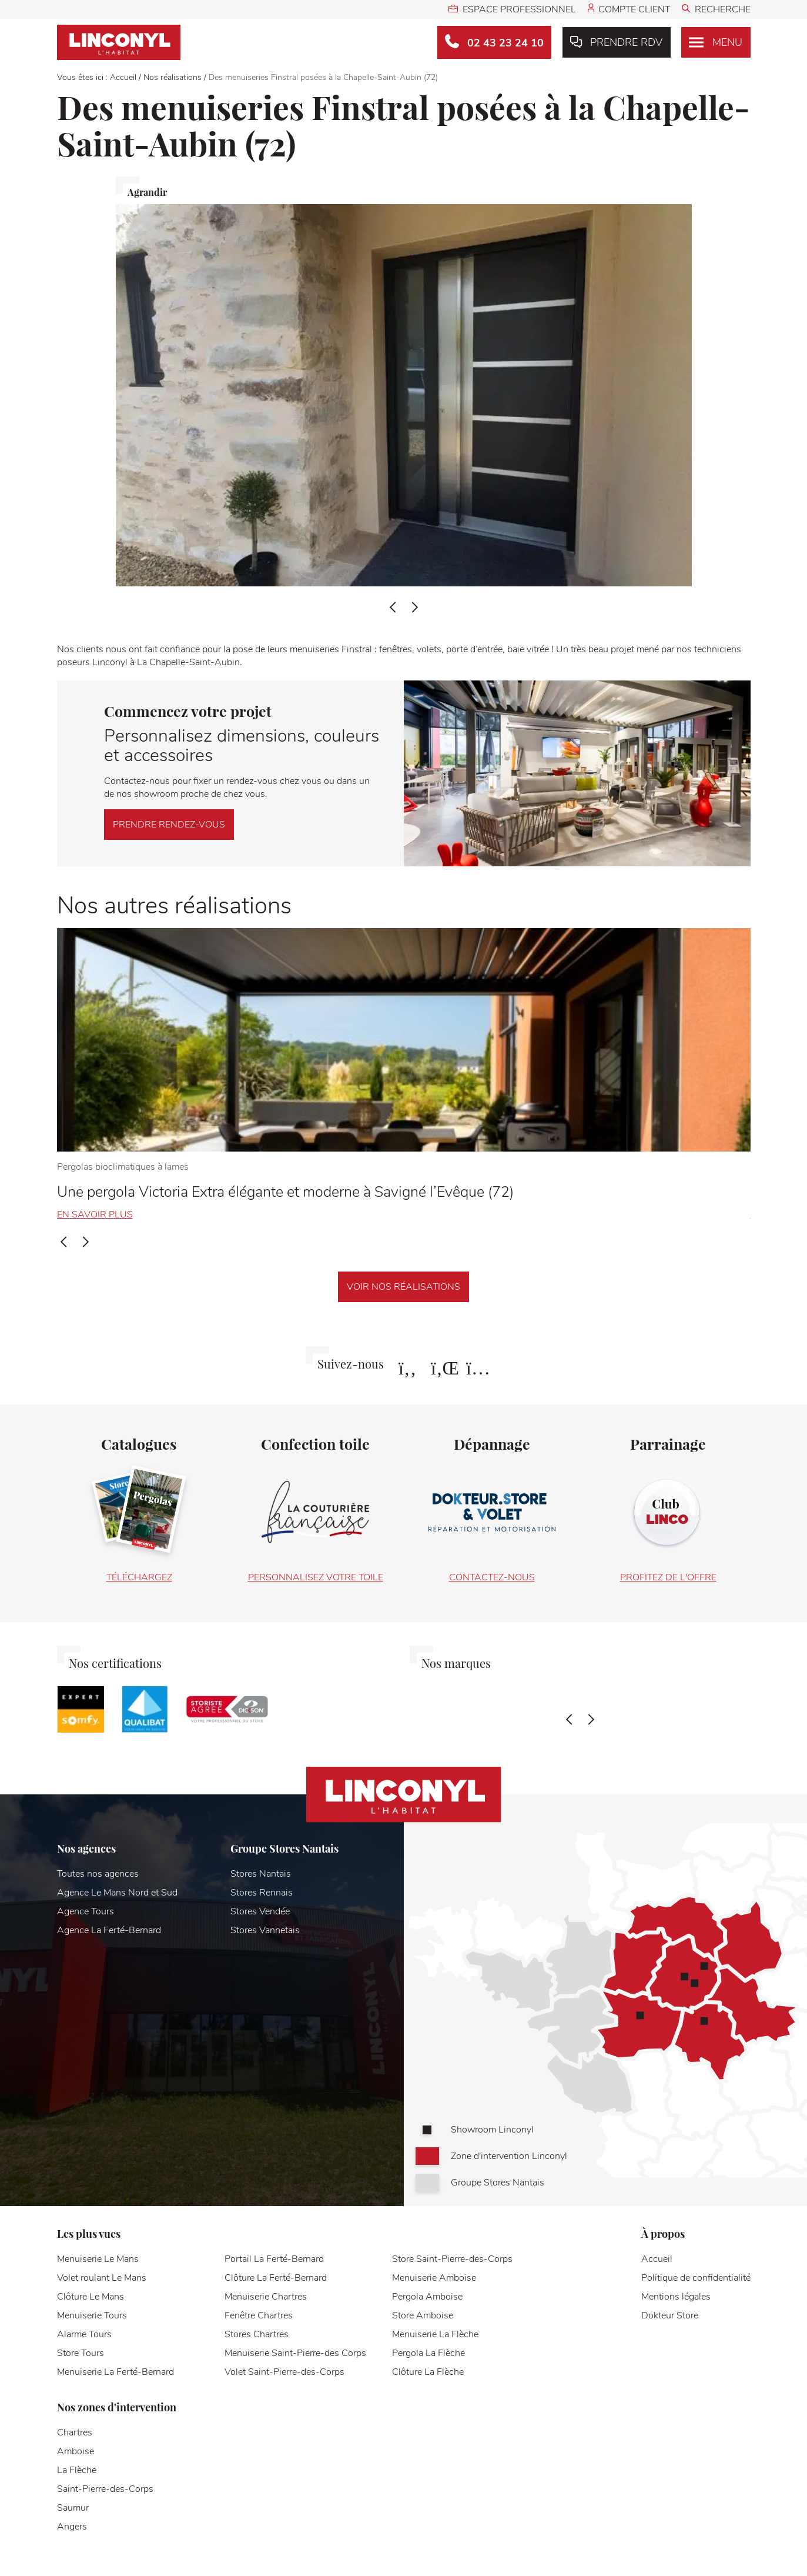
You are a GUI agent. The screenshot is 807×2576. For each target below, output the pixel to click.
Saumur (73, 2507)
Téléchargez (139, 1577)
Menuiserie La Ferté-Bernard (115, 2371)
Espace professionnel (512, 9)
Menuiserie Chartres (266, 2296)
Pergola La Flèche (428, 2353)
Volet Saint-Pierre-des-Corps (284, 2371)
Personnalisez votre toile (315, 1577)
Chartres (74, 2432)
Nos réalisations (172, 77)
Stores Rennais (261, 1892)
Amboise (75, 2451)
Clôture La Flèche (428, 2371)
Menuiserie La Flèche (435, 2334)
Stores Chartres (257, 2334)
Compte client (629, 9)
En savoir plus (95, 1214)
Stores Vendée (260, 1911)
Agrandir (147, 192)
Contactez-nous (492, 1577)
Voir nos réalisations (403, 1286)
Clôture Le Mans (90, 2296)
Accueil (123, 77)
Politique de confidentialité (696, 2277)
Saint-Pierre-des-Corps (105, 2488)
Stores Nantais (260, 1873)
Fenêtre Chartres (259, 2315)
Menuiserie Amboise (434, 2277)
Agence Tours (85, 1911)
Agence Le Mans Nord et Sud (117, 1892)
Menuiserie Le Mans (98, 2259)
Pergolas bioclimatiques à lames (123, 1166)
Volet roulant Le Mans (101, 2277)
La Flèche (76, 2470)
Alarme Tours (84, 2334)
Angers (72, 2526)
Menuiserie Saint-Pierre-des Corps (295, 2353)
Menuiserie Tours (92, 2315)
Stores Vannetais (265, 1930)
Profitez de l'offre (668, 1577)
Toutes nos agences (98, 1873)
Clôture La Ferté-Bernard (276, 2277)
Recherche (716, 9)
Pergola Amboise (427, 2296)
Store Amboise (422, 2315)
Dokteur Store (669, 2315)
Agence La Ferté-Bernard (109, 1930)
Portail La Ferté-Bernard (274, 2259)
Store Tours (80, 2353)
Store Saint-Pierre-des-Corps (452, 2259)
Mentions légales (676, 2296)
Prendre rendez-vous (169, 824)
